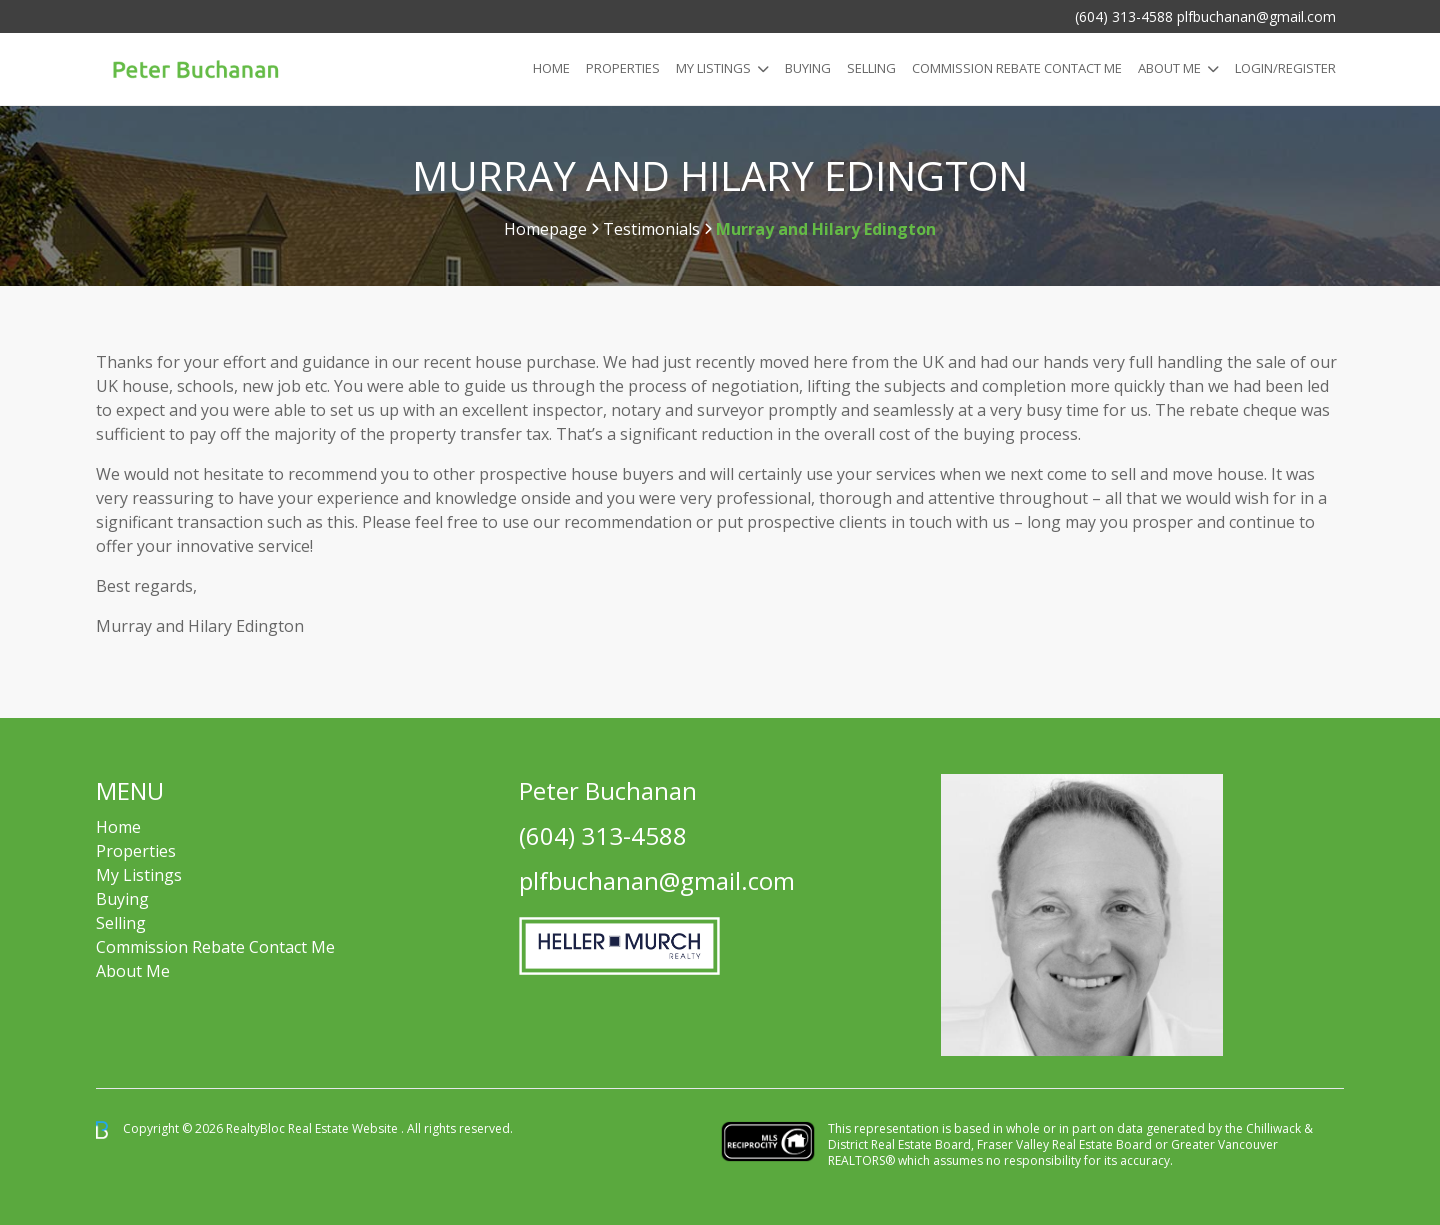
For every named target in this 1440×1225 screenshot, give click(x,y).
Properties (623, 68)
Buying (808, 68)
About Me (1169, 68)
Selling (871, 68)
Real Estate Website (344, 1128)
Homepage (545, 229)
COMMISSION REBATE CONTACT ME (1017, 68)
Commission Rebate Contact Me (215, 947)
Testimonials (651, 229)
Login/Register (1285, 68)
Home (551, 68)
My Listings (713, 68)
